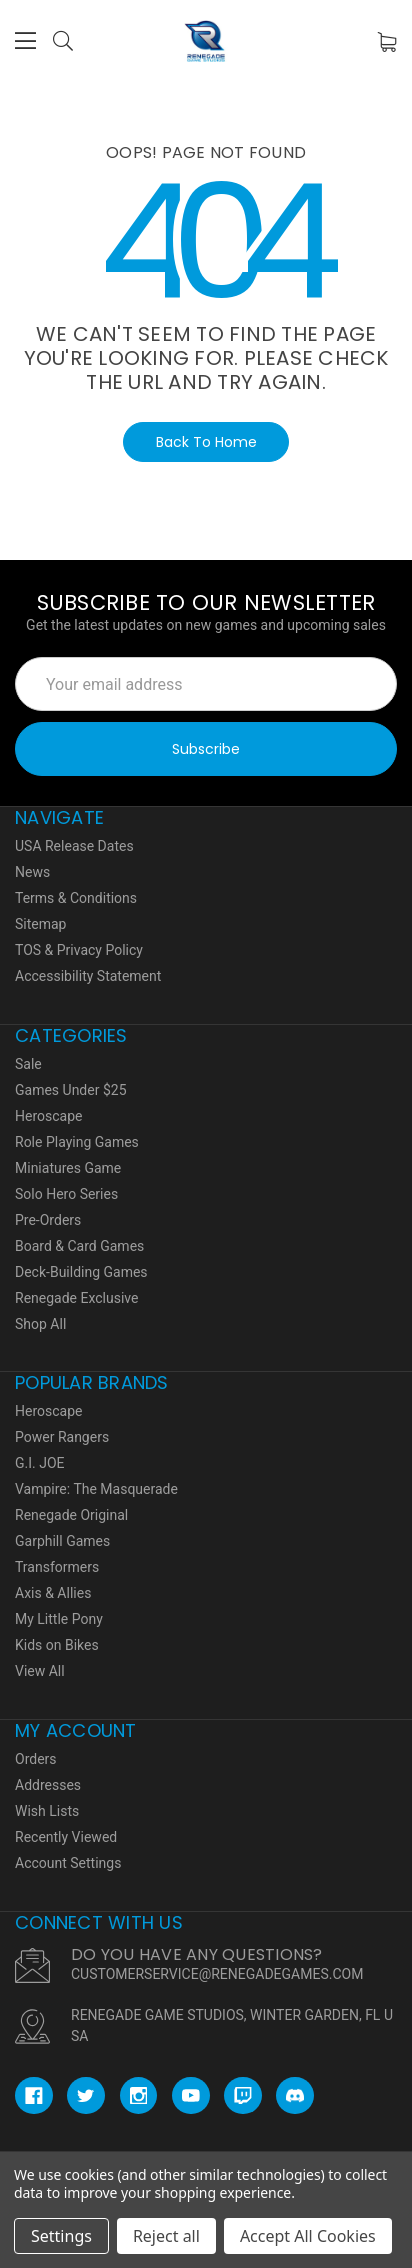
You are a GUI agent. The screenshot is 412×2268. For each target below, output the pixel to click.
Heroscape (48, 1116)
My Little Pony (59, 1619)
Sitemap (40, 924)
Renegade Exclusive (76, 1298)
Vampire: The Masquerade (96, 1489)
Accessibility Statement (88, 976)
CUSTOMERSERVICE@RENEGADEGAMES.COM (217, 1974)
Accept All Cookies (308, 2236)
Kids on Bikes (57, 1645)
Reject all (166, 2236)
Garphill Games (62, 1541)
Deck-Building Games (81, 1272)
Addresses (48, 1785)
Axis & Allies (53, 1593)
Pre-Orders (48, 1220)
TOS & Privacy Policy (79, 950)
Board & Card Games (79, 1246)
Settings (61, 2236)
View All (40, 1671)
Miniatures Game (68, 1168)
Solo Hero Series (66, 1194)
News (32, 872)
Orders (36, 1759)
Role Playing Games (77, 1142)
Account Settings (68, 1863)
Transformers (57, 1567)
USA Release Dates (74, 846)
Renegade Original (71, 1515)
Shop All (40, 1324)
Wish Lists (47, 1811)
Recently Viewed (66, 1837)
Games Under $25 (71, 1090)
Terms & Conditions (76, 898)
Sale (28, 1064)
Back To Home (206, 442)
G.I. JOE (40, 1463)
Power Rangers (62, 1437)
